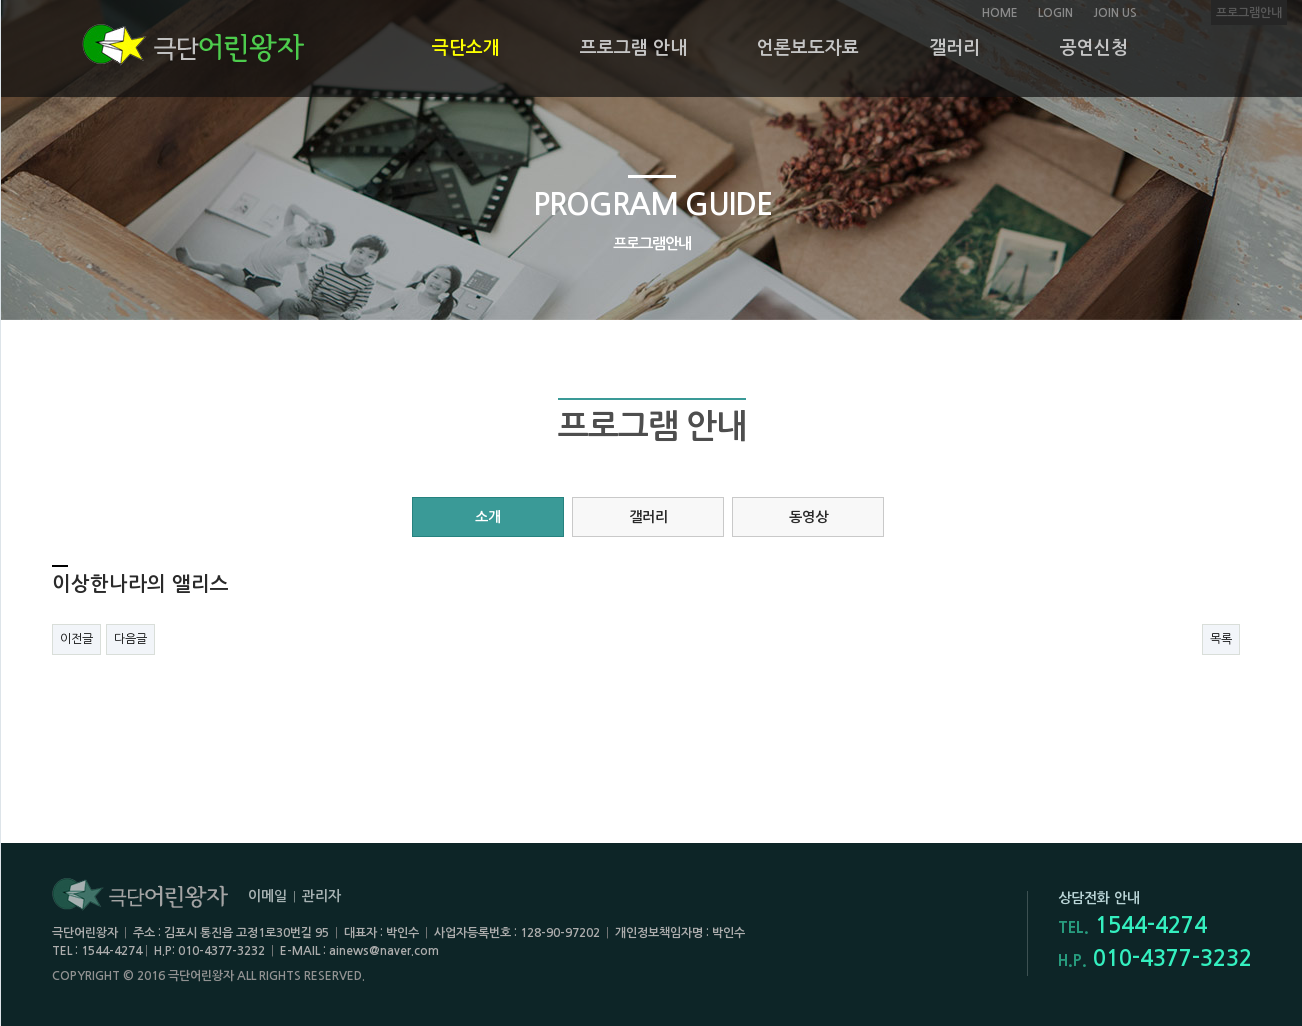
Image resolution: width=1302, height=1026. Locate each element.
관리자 (321, 896)
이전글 (76, 639)
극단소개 (466, 48)
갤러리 (954, 48)
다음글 (130, 639)
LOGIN (1055, 13)
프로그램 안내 (633, 48)
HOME (1000, 13)
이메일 (267, 896)
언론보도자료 (808, 48)
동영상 (808, 517)
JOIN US (1115, 13)
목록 (1221, 639)
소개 (488, 517)
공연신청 (1094, 48)
